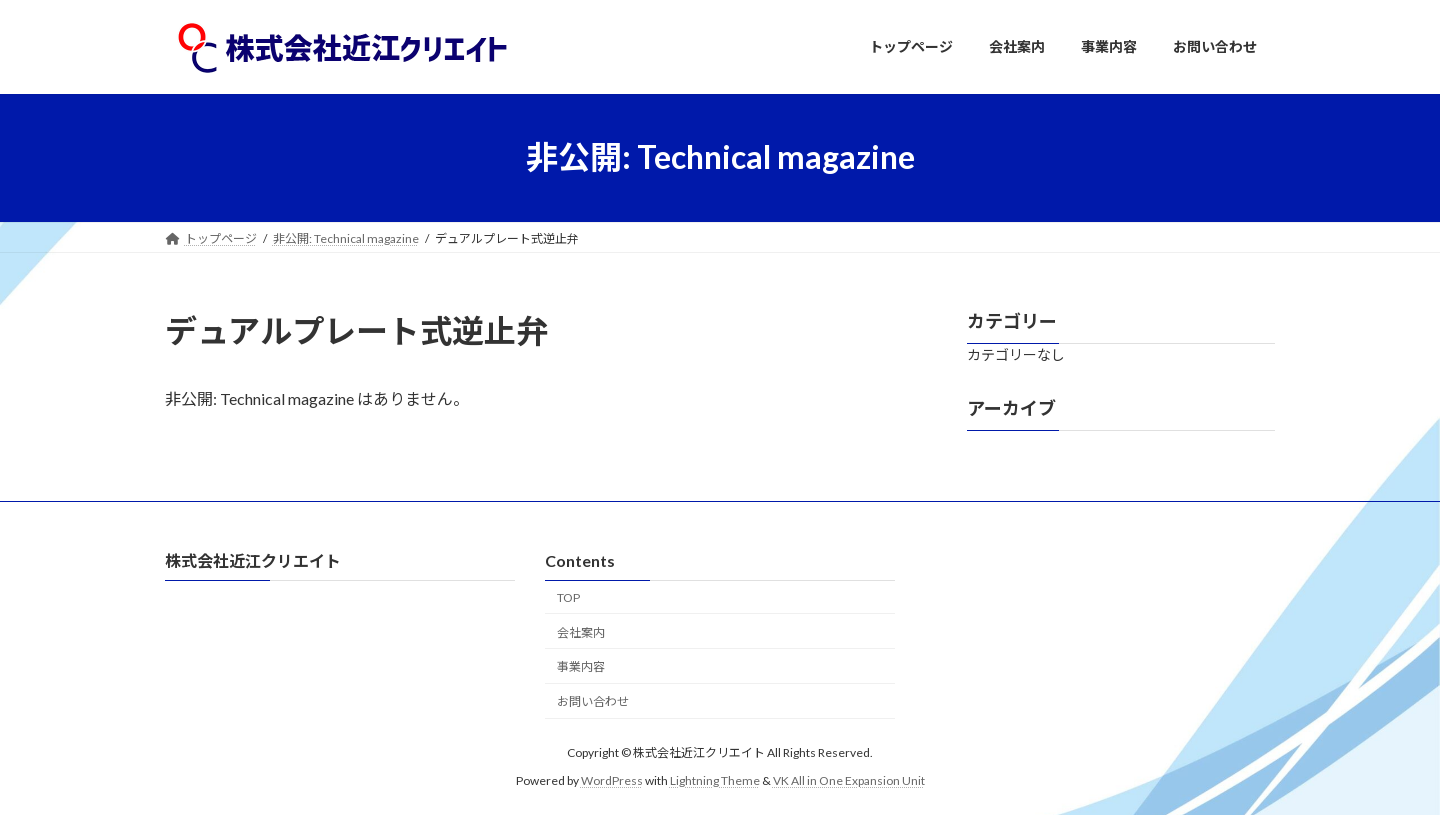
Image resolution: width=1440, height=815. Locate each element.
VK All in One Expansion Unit (849, 779)
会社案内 (581, 631)
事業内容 (581, 666)
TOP (568, 596)
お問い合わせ (593, 701)
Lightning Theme (715, 779)
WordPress (612, 779)
